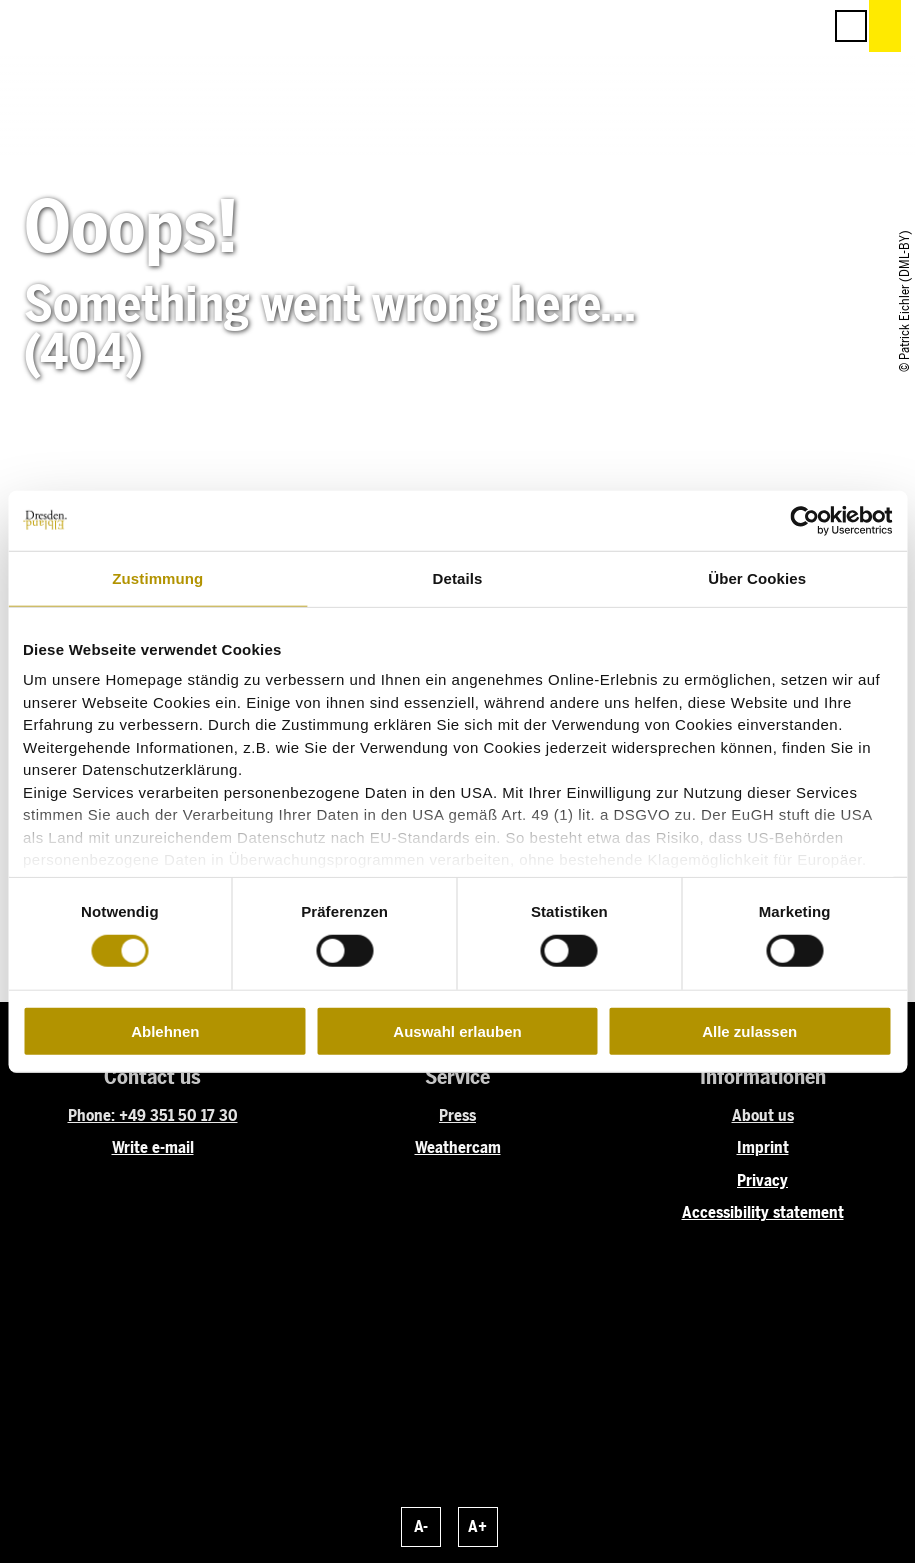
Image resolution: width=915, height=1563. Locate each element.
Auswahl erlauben (457, 1031)
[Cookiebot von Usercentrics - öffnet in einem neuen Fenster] (804, 520)
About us (763, 1115)
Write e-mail (153, 1147)
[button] (717, 26)
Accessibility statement (763, 1212)
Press (457, 1115)
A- (421, 1526)
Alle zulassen (749, 1031)
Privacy (762, 1180)
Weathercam (458, 1147)
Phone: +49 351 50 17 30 (153, 1115)
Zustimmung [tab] (157, 577)
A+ (477, 1526)
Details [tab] (458, 577)
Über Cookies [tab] (757, 577)
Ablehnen (165, 1031)
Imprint (763, 1147)
